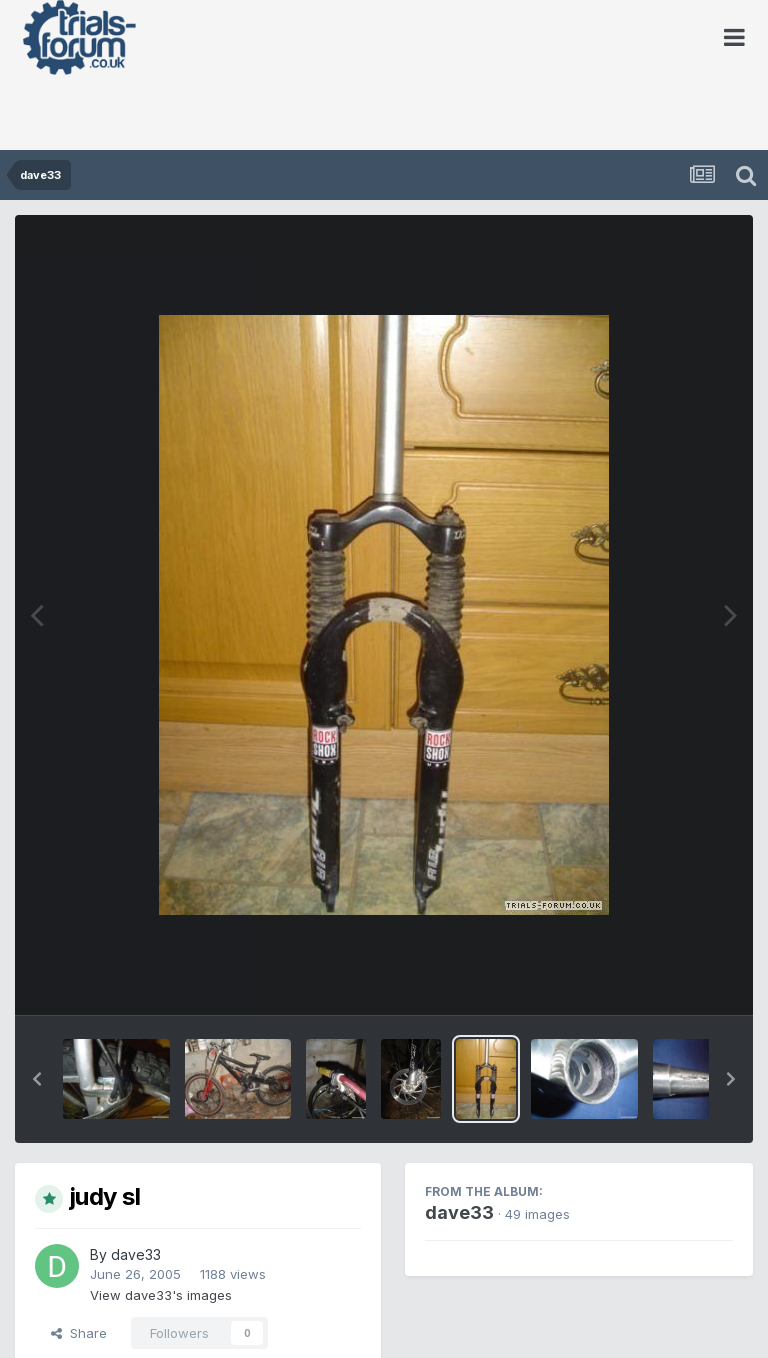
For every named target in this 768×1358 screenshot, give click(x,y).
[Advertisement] (234, 115)
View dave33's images (161, 1295)
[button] (37, 1079)
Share (79, 1333)
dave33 (136, 1254)
